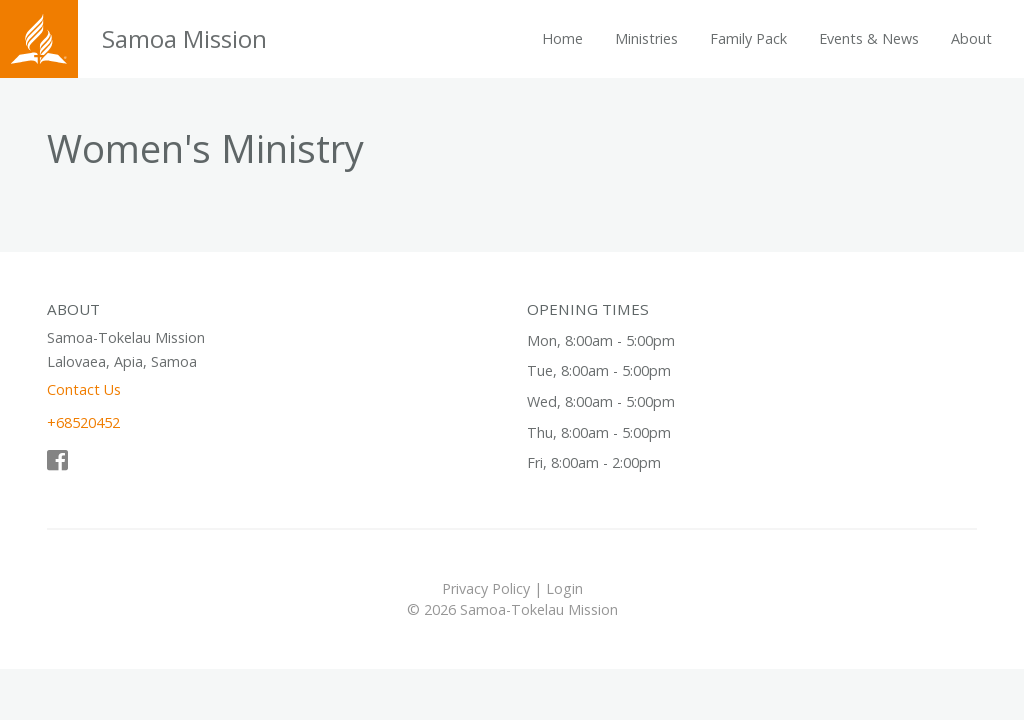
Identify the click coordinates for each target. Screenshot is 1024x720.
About (971, 38)
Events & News (869, 38)
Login (564, 588)
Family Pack (748, 38)
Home (562, 38)
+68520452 (83, 422)
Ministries (646, 38)
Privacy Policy (486, 588)
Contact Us (84, 389)
